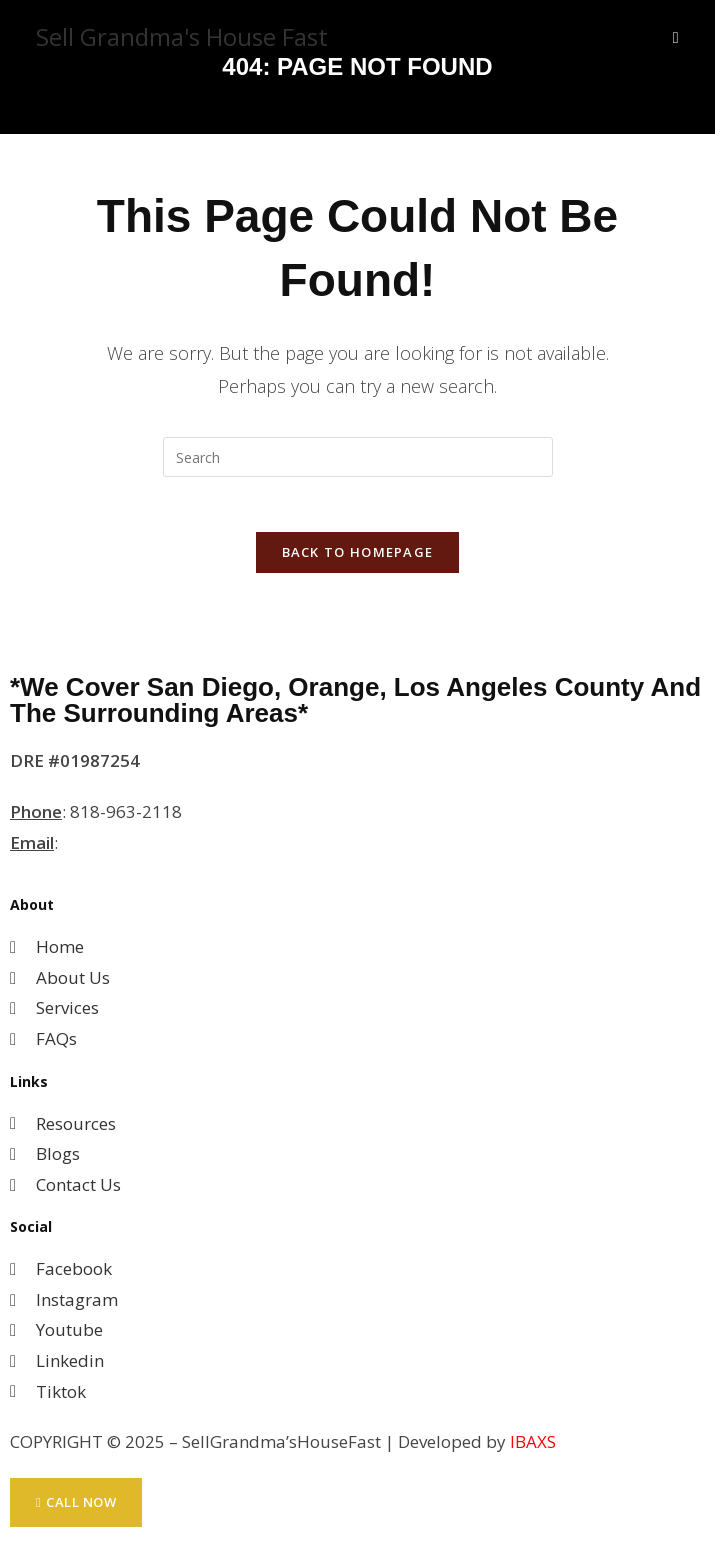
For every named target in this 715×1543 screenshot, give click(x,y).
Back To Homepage (358, 558)
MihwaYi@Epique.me (146, 847)
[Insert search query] (358, 457)
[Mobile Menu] (676, 37)
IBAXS (533, 1447)
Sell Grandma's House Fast (182, 36)
